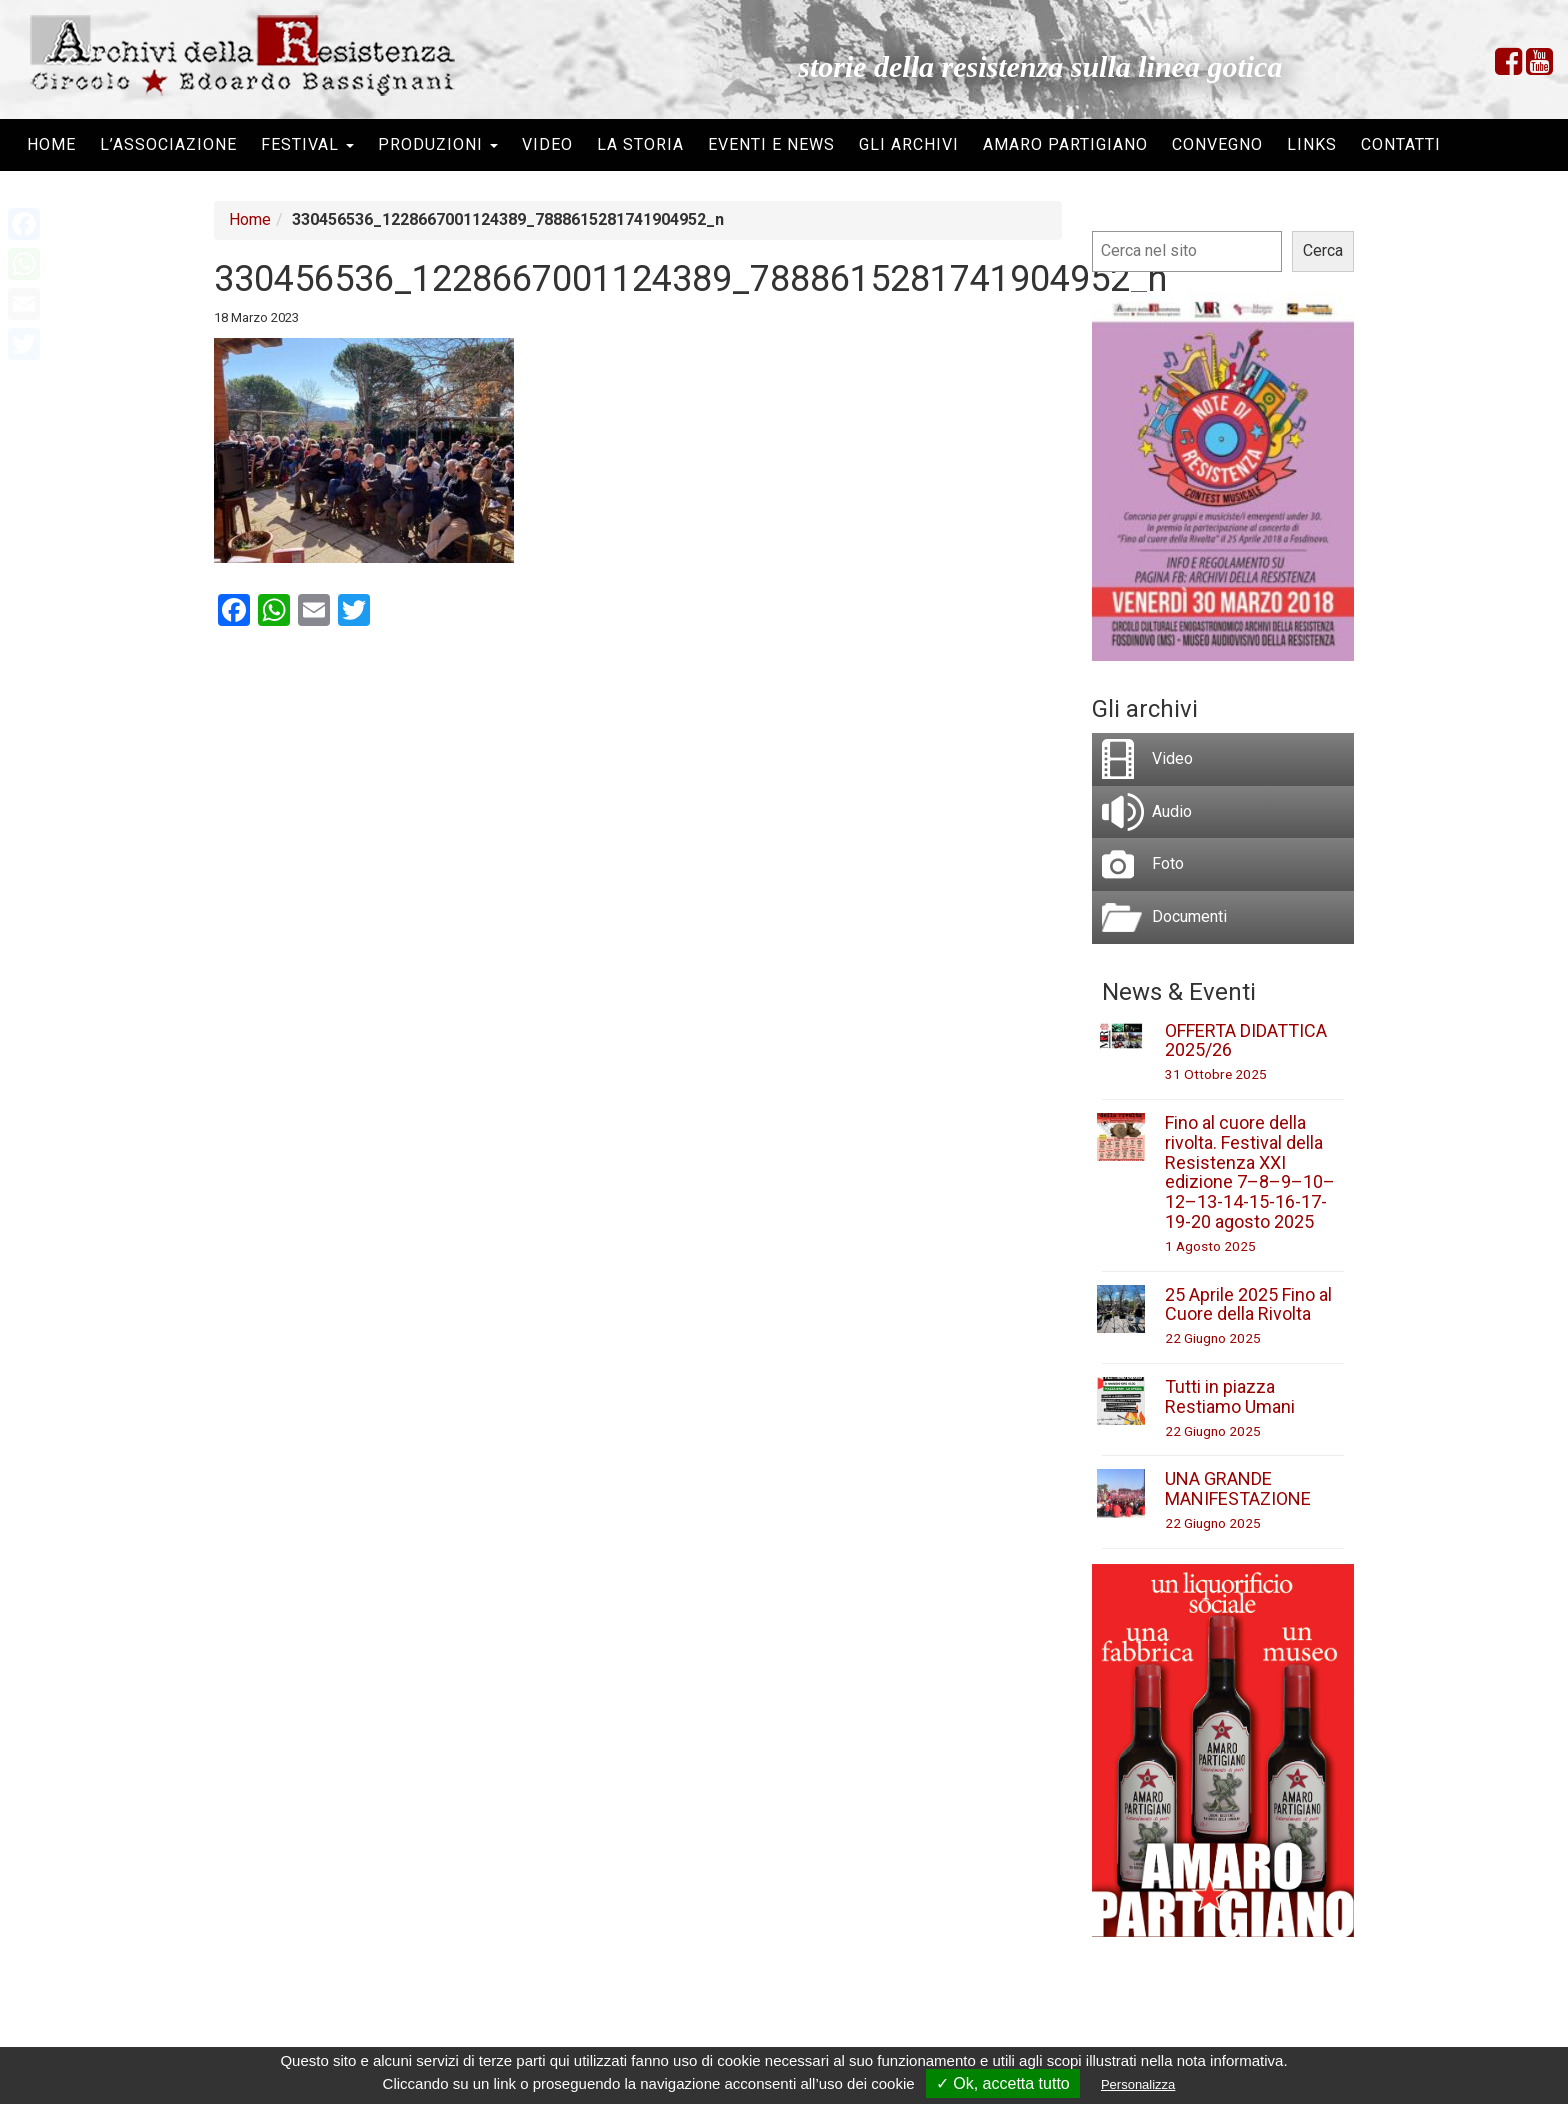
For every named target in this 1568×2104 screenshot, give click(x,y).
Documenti (1189, 916)
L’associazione (168, 144)
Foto (1168, 863)
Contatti (1401, 144)
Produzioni (438, 144)
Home (51, 144)
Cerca (1323, 250)
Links (1312, 144)
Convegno (1217, 144)
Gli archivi (909, 144)
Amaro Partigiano (1065, 144)
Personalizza (1138, 2084)
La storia (640, 144)
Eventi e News (771, 144)
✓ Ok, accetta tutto (1003, 2083)
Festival (307, 144)
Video (547, 144)
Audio (1172, 811)
